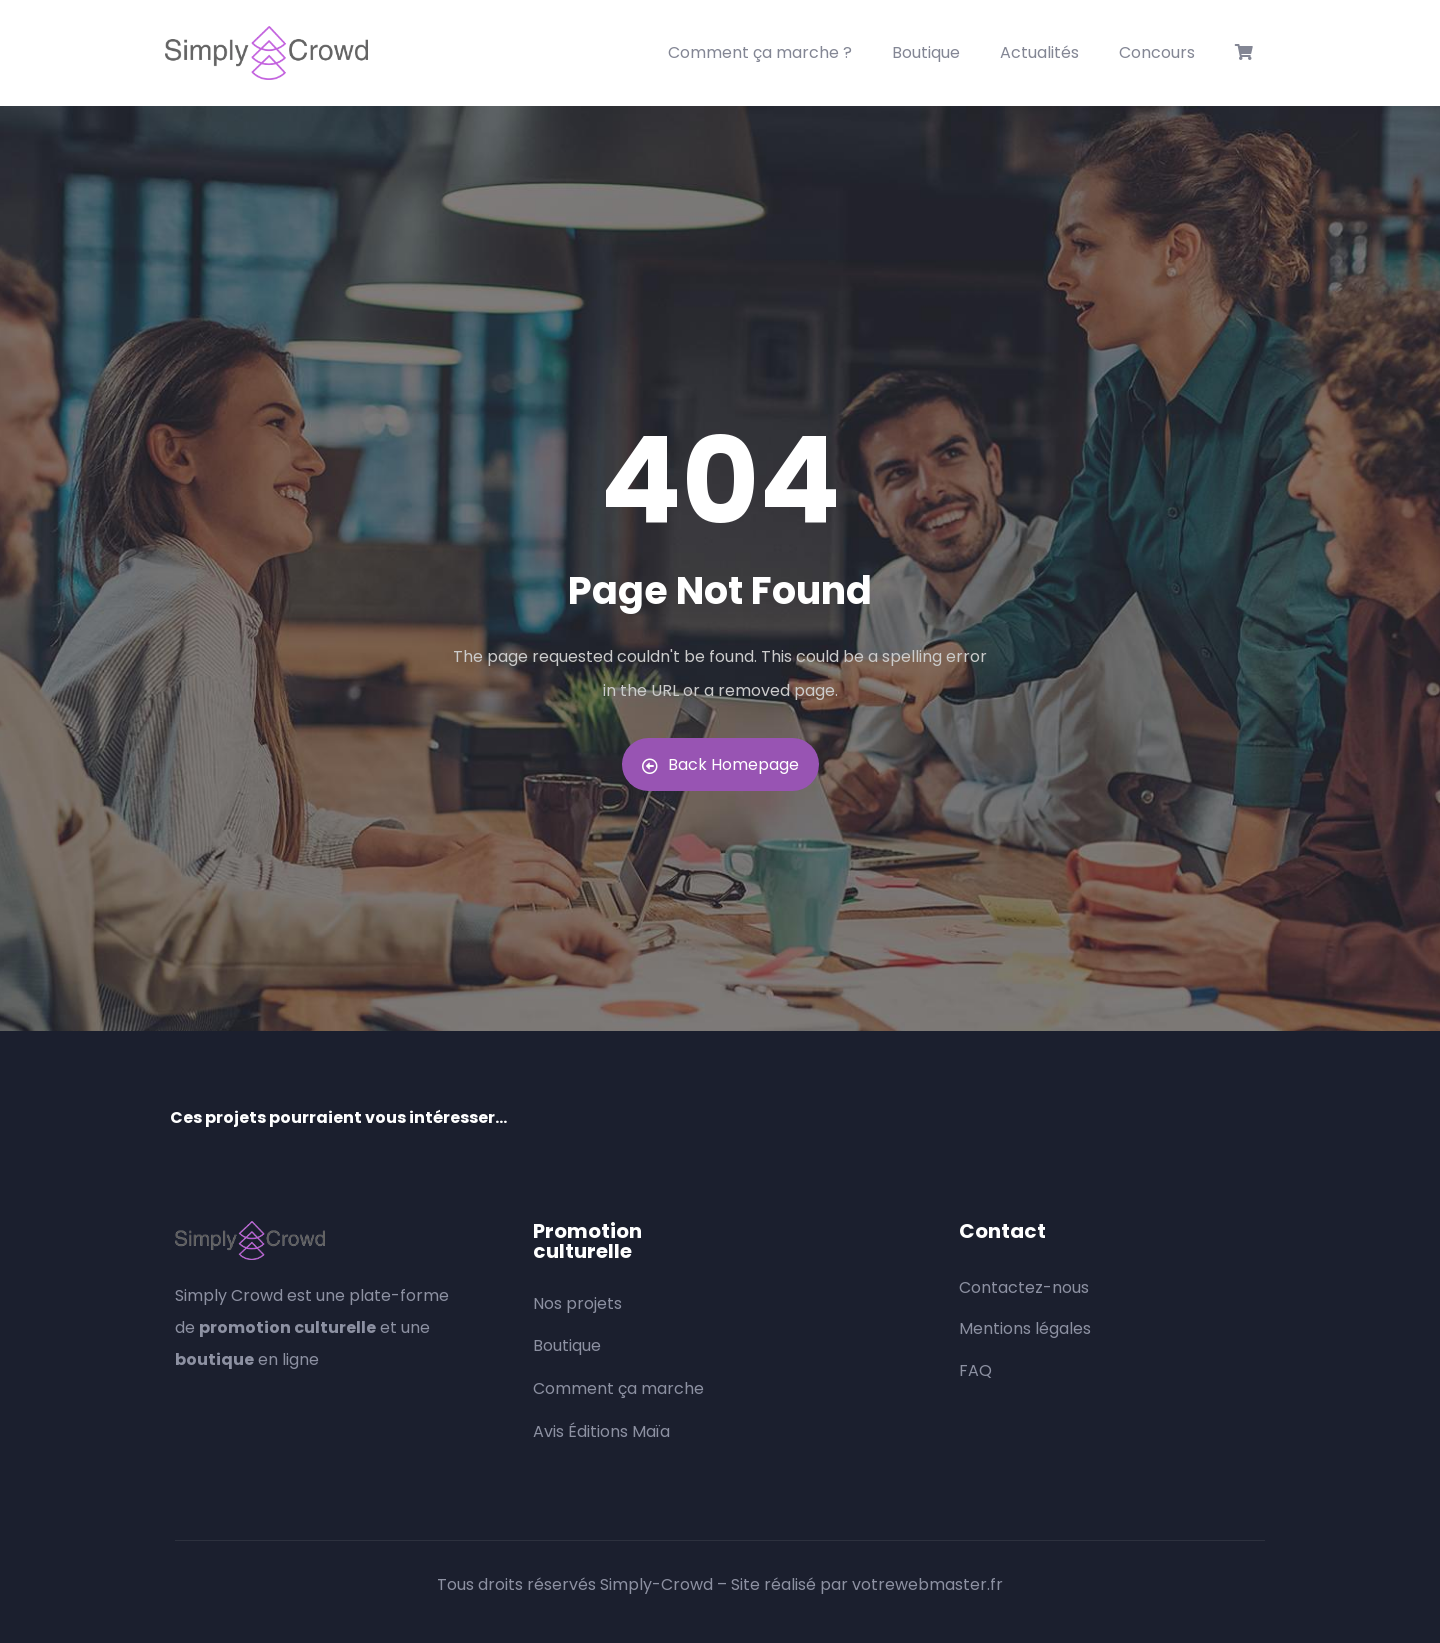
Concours (1157, 52)
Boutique (926, 52)
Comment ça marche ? (760, 52)
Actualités (1039, 52)
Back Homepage (720, 764)
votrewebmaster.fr (927, 1584)
